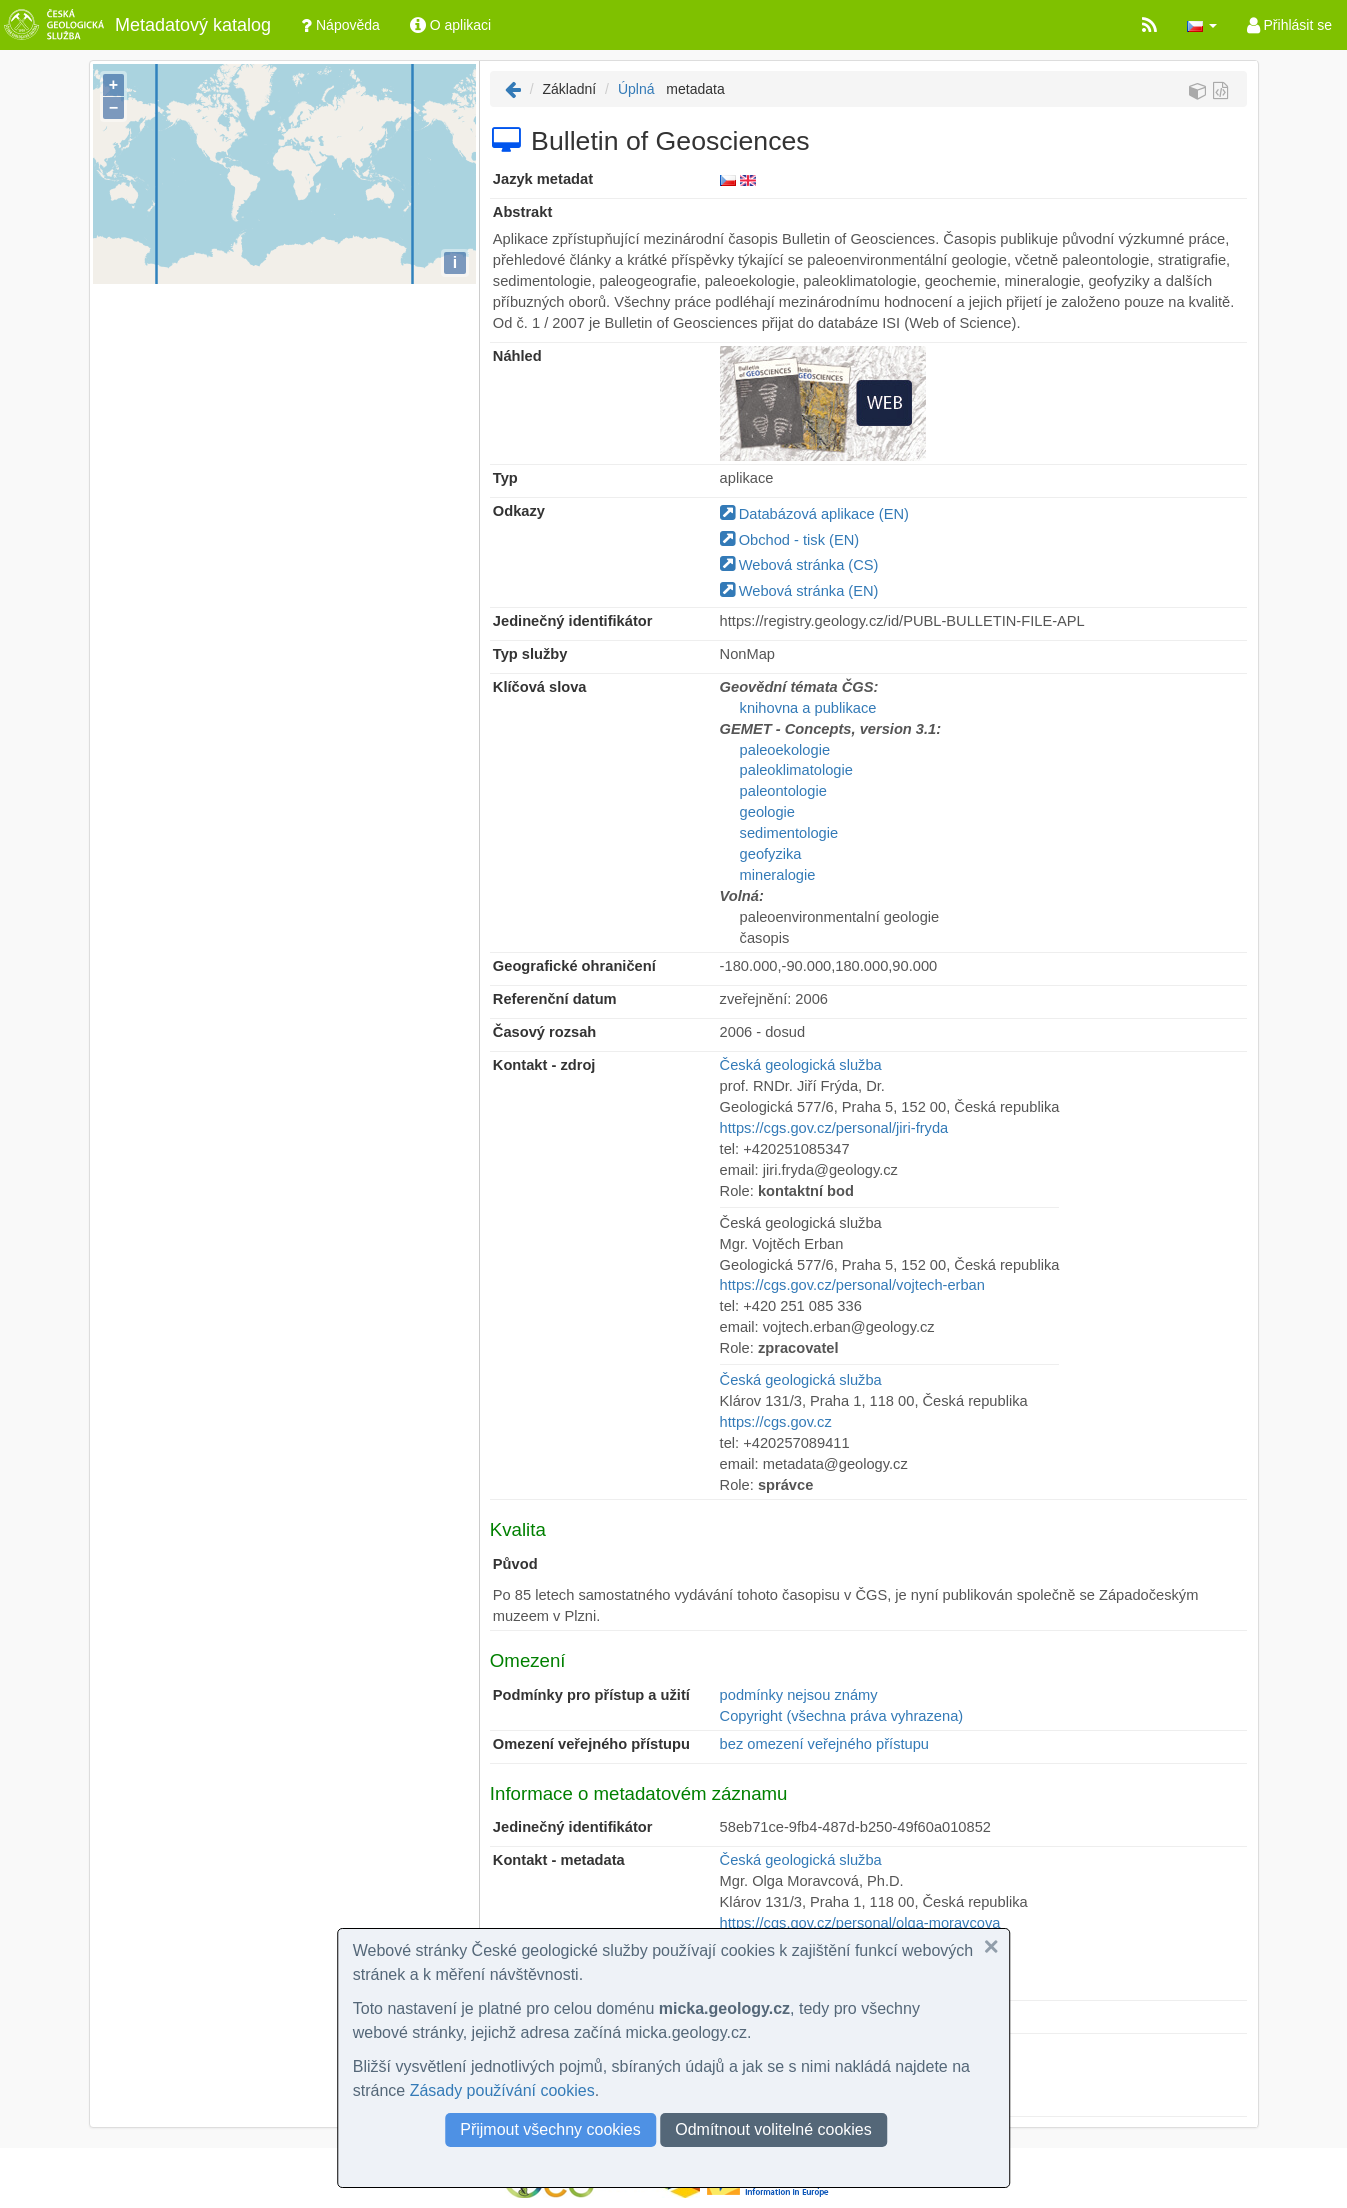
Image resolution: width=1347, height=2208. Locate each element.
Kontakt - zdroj (544, 1065)
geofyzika (771, 854)
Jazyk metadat (543, 179)
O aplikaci (450, 25)
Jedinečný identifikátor (573, 621)
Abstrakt (522, 212)
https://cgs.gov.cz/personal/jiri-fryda (834, 1128)
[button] (1202, 25)
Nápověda (340, 25)
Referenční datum (555, 999)
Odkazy (519, 511)
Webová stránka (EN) (799, 591)
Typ (505, 478)
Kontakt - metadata (559, 1860)
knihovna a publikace (808, 708)
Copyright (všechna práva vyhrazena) (842, 1716)
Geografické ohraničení (574, 966)
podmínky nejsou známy (799, 1695)
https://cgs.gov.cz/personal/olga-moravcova (860, 1923)
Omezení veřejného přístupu (591, 1744)
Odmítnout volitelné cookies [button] (773, 2129)
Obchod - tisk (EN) (790, 540)
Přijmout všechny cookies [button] (550, 2129)
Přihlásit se (1289, 25)
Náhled (517, 356)
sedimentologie (789, 833)
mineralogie (778, 875)
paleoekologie (785, 750)
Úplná (636, 89)
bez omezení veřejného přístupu (824, 1744)
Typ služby (530, 654)
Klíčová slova (540, 687)
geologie (767, 812)
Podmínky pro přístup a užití (591, 1695)
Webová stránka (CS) (799, 565)
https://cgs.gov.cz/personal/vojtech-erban (852, 1285)
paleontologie (783, 791)
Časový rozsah (544, 1032)
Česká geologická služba (801, 1065)
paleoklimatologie (796, 770)
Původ (515, 1564)
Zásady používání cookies (502, 2090)
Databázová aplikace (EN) (814, 514)
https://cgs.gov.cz (776, 1422)
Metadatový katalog (135, 25)
